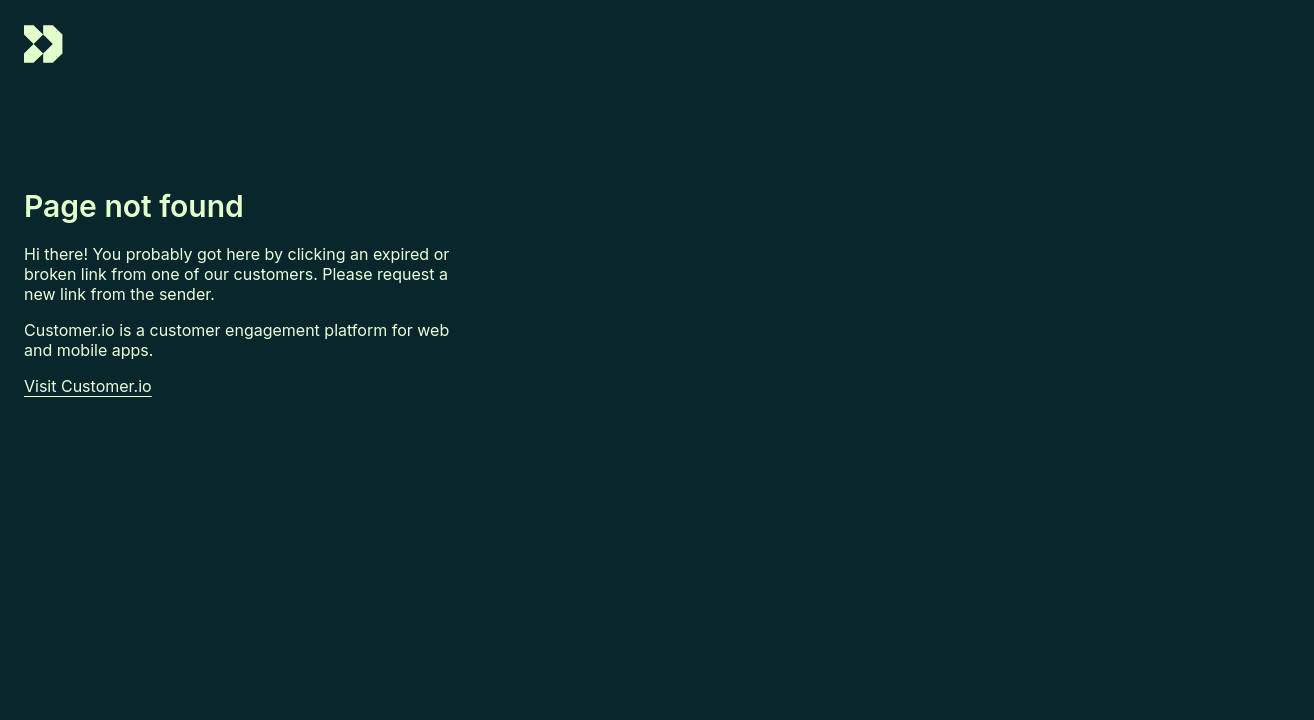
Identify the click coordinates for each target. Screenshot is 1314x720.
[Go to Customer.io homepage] (44, 58)
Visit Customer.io (88, 386)
